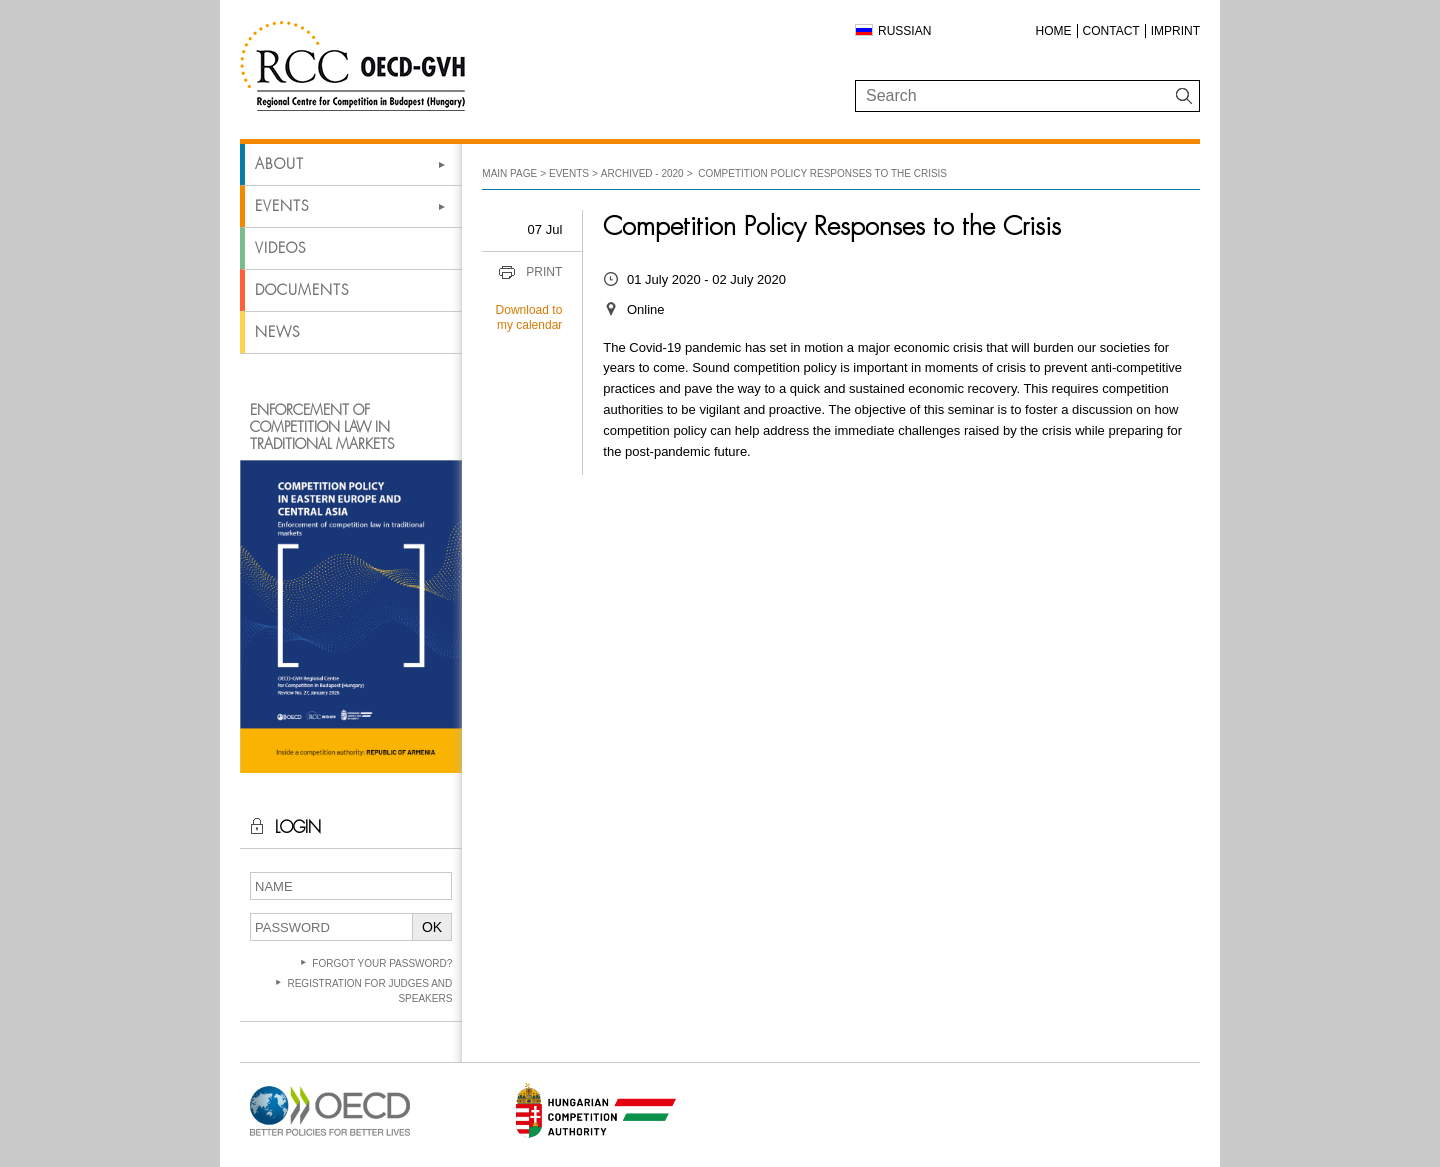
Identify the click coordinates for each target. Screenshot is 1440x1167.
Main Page (509, 173)
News (277, 332)
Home (1054, 31)
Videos (280, 248)
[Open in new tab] (330, 1136)
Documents (302, 290)
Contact (1111, 31)
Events (282, 206)
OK (432, 927)
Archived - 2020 (642, 173)
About (279, 164)
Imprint (1175, 31)
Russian (904, 31)
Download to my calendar (529, 318)
